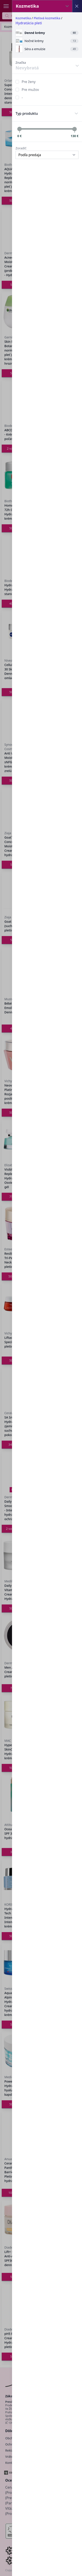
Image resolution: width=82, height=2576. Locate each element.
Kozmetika (23, 18)
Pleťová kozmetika (47, 18)
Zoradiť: (21, 148)
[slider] (19, 129)
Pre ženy (29, 81)
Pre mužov (30, 89)
